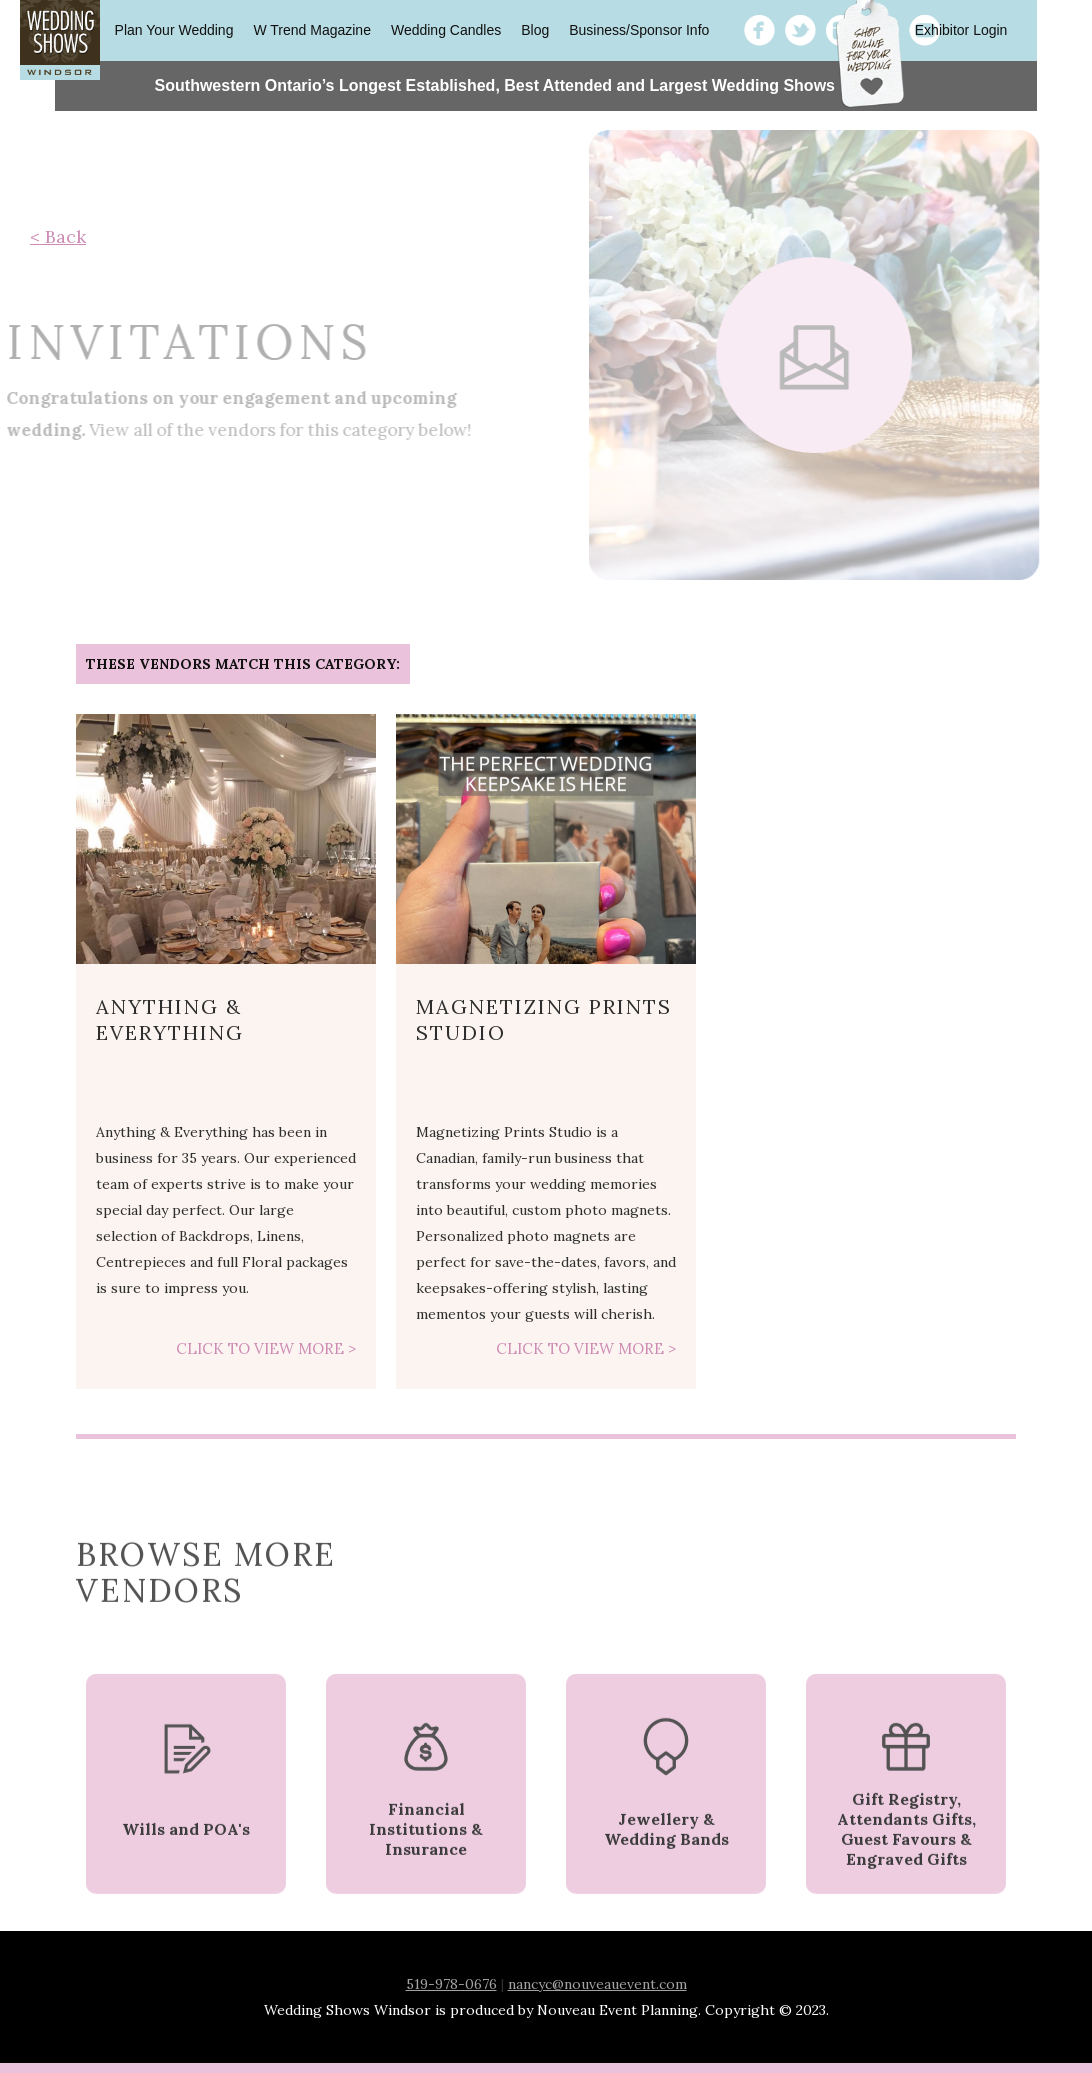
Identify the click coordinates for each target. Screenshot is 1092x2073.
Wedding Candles (446, 30)
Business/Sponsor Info (639, 30)
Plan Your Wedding (174, 30)
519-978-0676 (451, 1984)
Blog (535, 30)
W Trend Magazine (312, 30)
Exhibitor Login (961, 30)
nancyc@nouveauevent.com (597, 1984)
